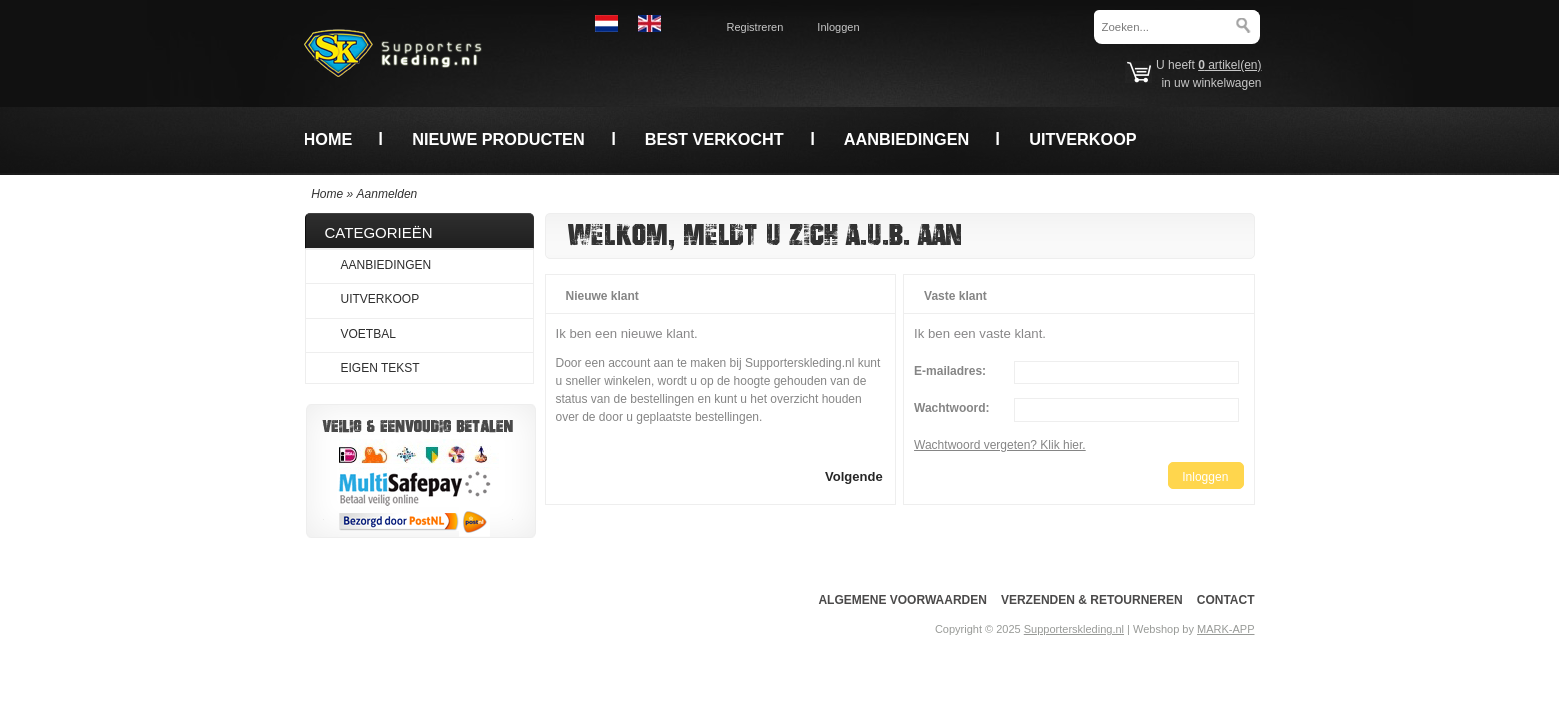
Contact (1226, 600)
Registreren (755, 27)
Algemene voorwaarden (902, 600)
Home (328, 139)
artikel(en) (1229, 65)
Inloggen (838, 27)
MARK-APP (1225, 629)
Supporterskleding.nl (1074, 629)
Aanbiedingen (907, 139)
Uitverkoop (1082, 139)
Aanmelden (387, 194)
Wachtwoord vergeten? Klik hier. (1000, 445)
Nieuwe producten (498, 139)
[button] (854, 475)
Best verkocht (714, 139)
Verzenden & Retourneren (1092, 600)
